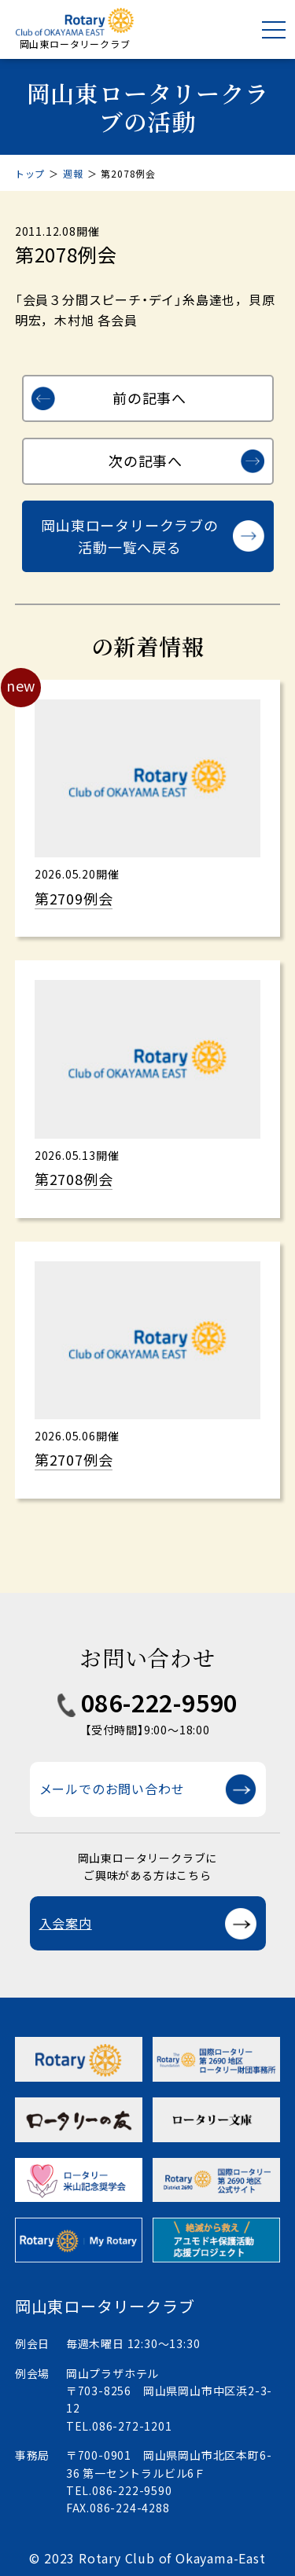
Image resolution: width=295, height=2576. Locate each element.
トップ (30, 173)
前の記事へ (149, 397)
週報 (73, 173)
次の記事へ (146, 460)
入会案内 (65, 1923)
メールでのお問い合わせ (112, 1788)
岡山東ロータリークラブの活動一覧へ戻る (130, 536)
